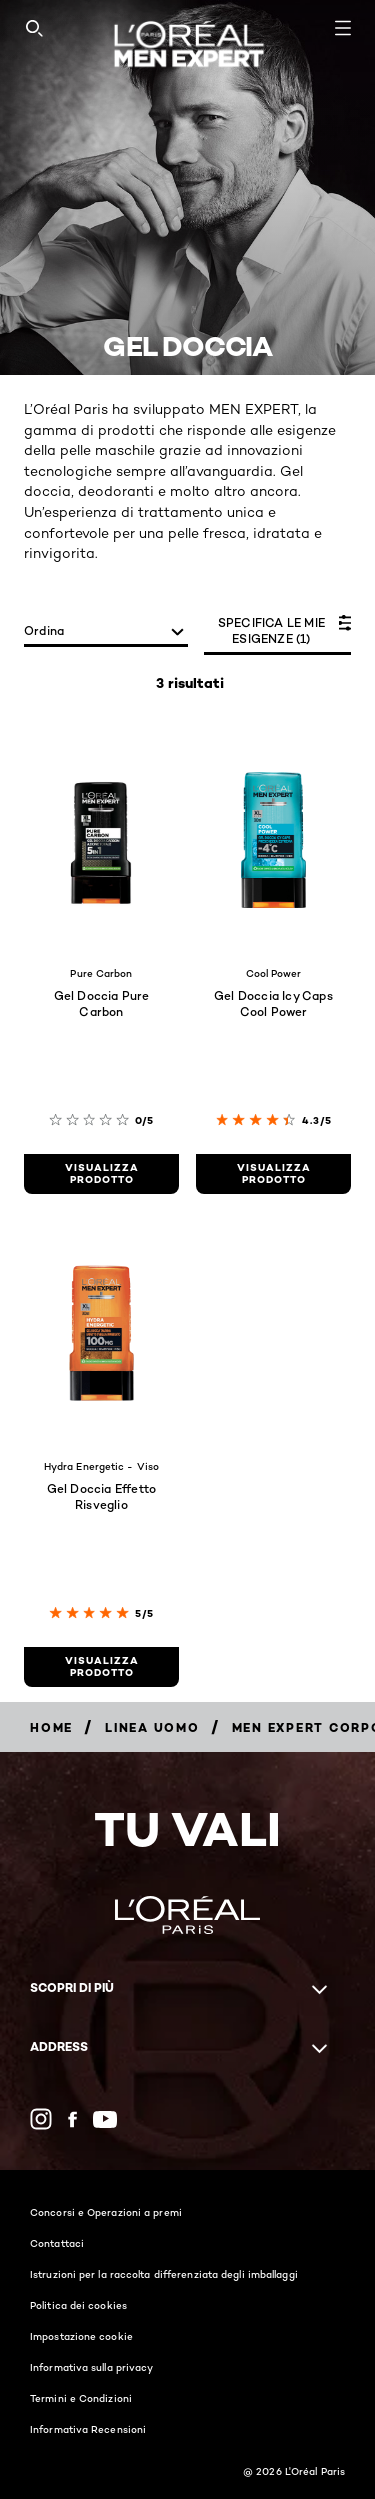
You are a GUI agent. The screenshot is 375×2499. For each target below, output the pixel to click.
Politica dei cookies (78, 2305)
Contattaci (57, 2243)
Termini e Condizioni (81, 2398)
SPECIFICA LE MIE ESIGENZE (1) (271, 630)
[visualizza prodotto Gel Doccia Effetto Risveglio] (101, 1667)
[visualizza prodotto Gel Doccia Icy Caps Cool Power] (273, 1174)
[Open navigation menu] (343, 28)
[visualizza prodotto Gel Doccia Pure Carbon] (101, 1174)
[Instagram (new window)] (41, 2119)
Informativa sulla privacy (92, 2367)
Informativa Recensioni (88, 2429)
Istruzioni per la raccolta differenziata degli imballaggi (164, 2274)
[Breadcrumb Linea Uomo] (152, 1727)
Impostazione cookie (81, 2336)
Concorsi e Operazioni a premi (106, 2212)
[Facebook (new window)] (72, 2119)
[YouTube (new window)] (105, 2119)
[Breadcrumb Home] (51, 1727)
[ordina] (106, 632)
